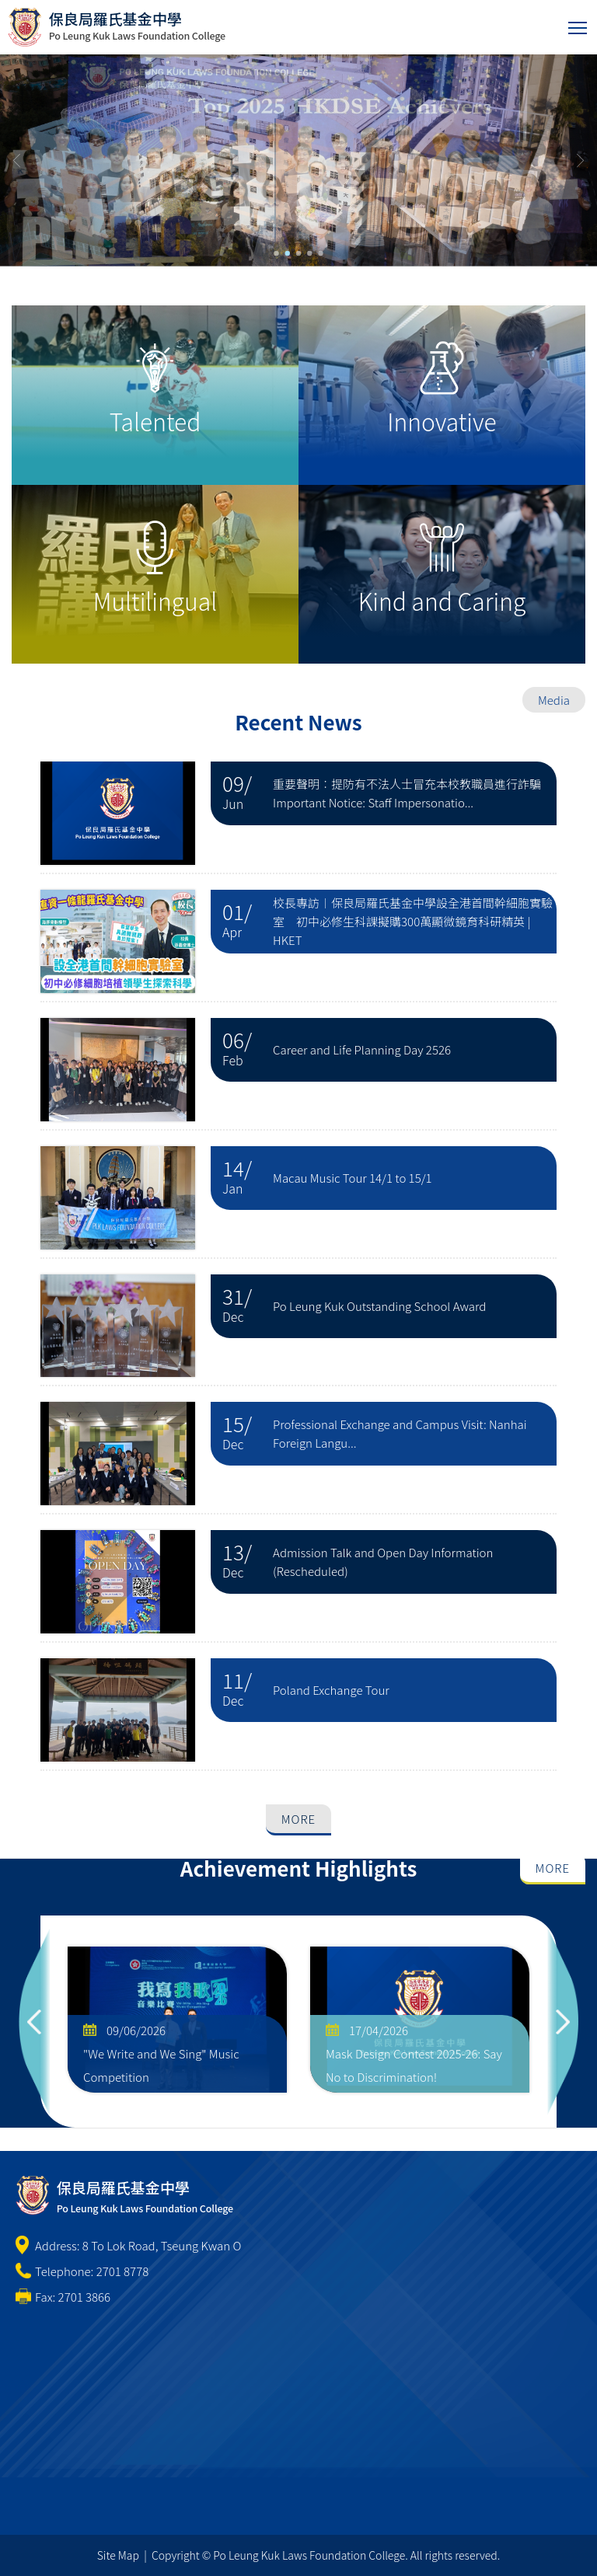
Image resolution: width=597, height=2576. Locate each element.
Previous (34, 2021)
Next (563, 2021)
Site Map (118, 2555)
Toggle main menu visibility (578, 24)
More (298, 1819)
